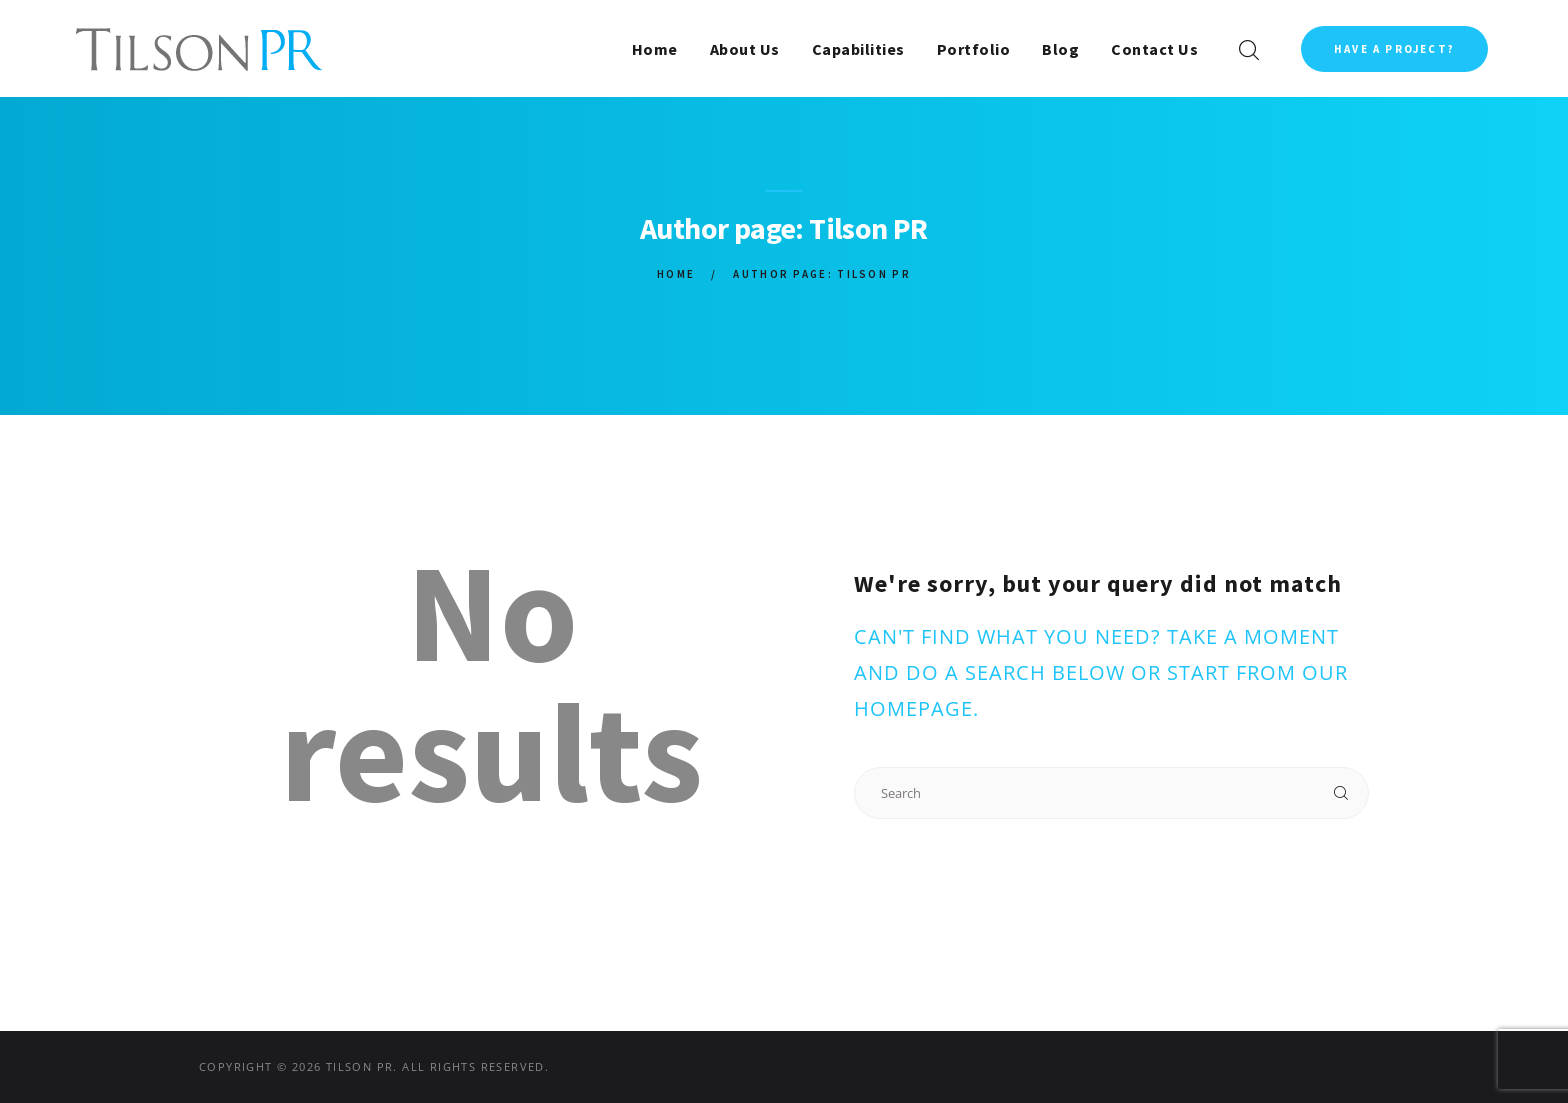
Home (676, 274)
